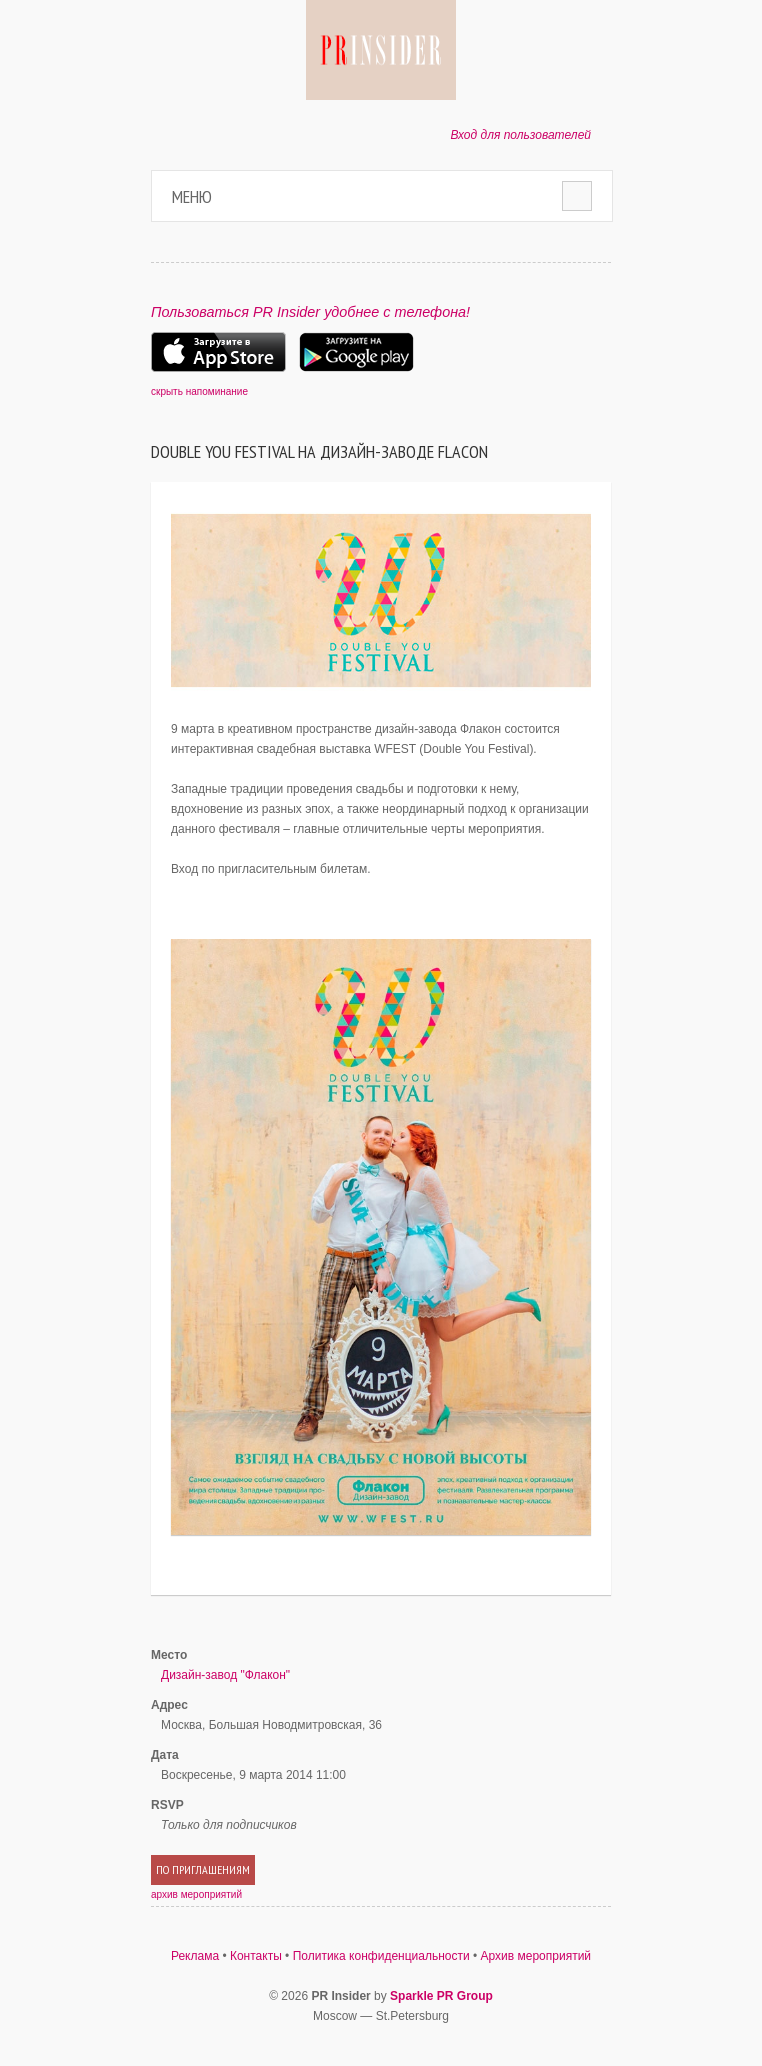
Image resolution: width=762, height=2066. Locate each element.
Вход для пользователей (520, 135)
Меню (192, 196)
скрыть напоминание (199, 391)
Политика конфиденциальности (381, 1956)
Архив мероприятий (536, 1956)
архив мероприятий (196, 1894)
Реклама (195, 1956)
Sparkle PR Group (441, 1996)
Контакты (256, 1956)
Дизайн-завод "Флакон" (225, 1675)
